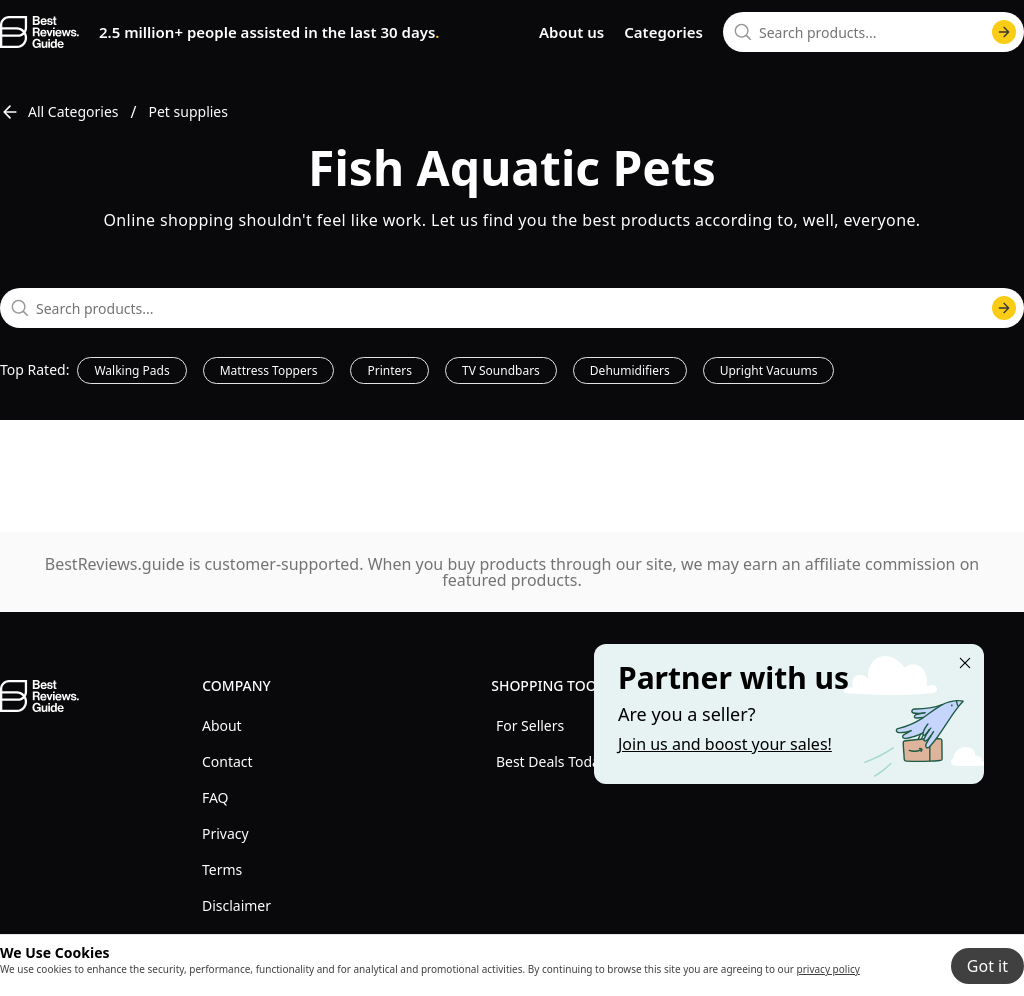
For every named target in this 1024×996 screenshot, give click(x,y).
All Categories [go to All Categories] (59, 112)
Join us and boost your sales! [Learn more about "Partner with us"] (725, 744)
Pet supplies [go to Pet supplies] (188, 111)
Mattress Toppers (269, 370)
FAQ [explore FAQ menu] (215, 797)
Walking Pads (131, 370)
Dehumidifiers (630, 370)
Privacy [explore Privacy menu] (225, 833)
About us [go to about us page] (571, 32)
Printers (389, 370)
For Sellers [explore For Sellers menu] (530, 725)
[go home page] (39, 32)
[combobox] (873, 32)
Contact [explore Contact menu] (227, 761)
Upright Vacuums (769, 370)
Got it (987, 966)
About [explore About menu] (222, 725)
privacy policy (828, 969)
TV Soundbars (501, 370)
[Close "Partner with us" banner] (965, 663)
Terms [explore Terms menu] (222, 869)
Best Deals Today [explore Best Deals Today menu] (551, 761)
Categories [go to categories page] (663, 32)
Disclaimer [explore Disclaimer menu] (236, 905)
